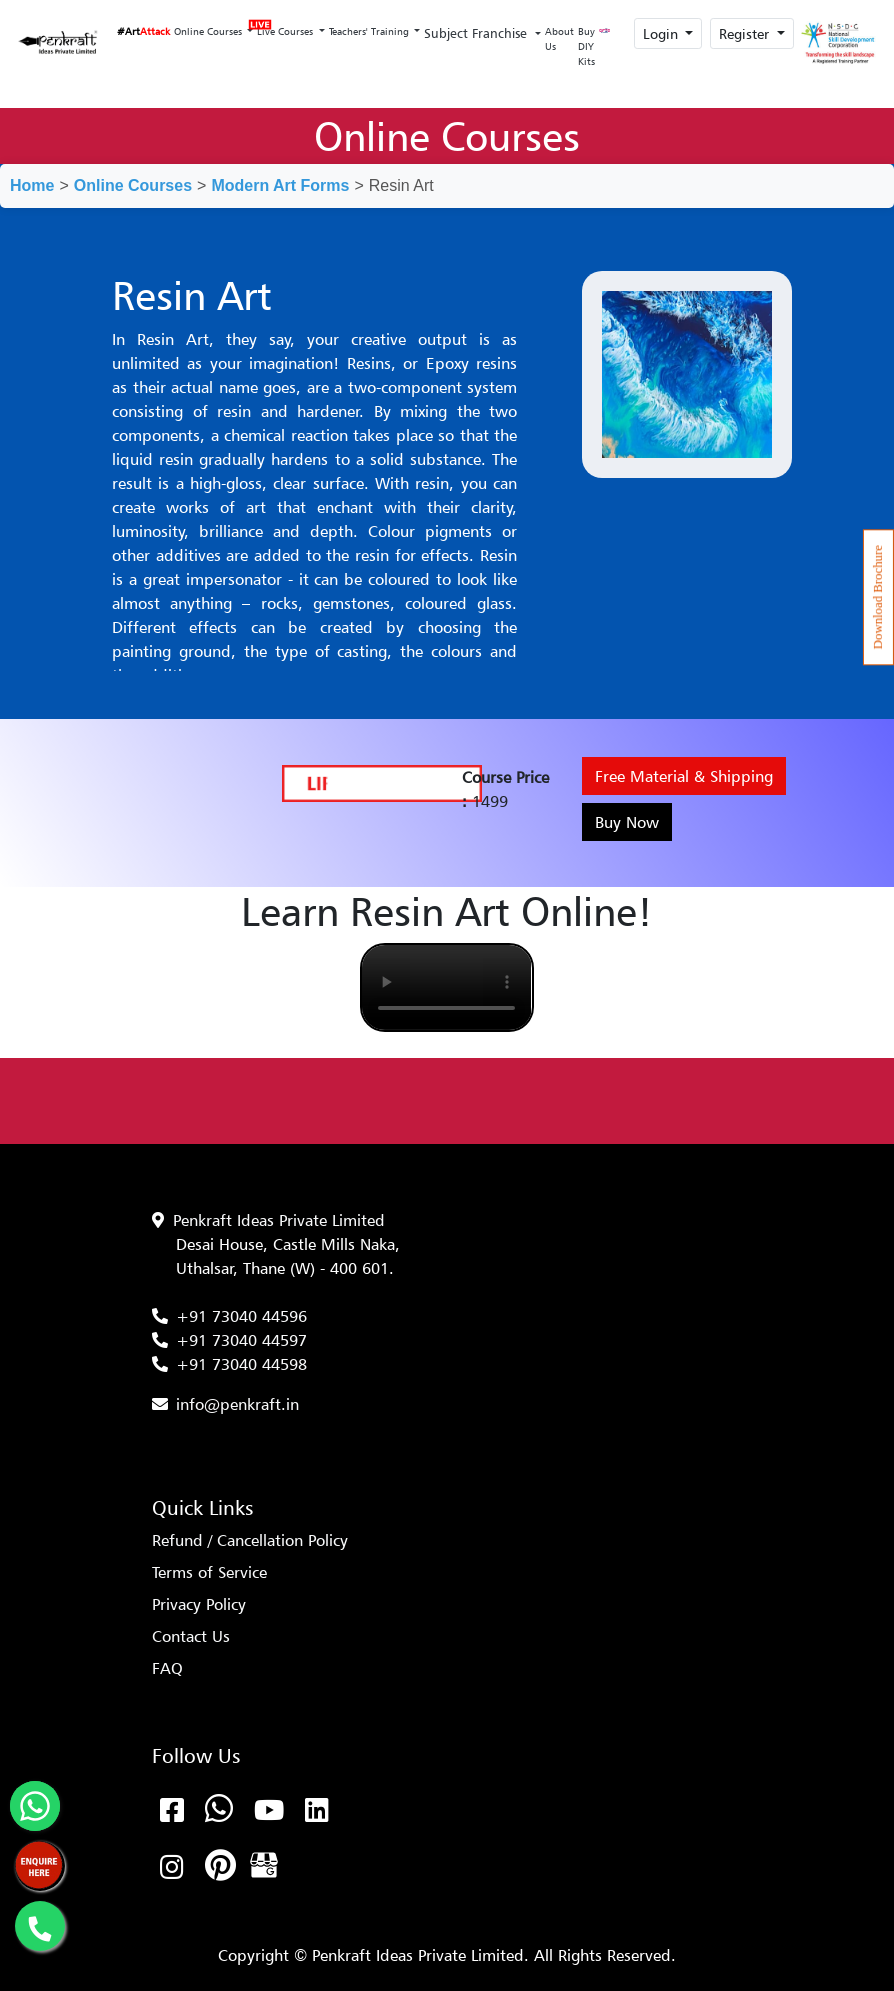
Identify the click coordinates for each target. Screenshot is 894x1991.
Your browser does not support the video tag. (446, 987)
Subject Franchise (477, 33)
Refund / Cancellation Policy (250, 1540)
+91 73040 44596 (241, 1316)
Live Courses (285, 25)
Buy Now (627, 822)
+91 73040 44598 (241, 1364)
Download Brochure (878, 597)
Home (32, 185)
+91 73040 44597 (241, 1340)
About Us (559, 38)
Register (746, 33)
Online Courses (209, 31)
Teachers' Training (370, 31)
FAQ (167, 1668)
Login (662, 33)
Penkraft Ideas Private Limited (279, 1220)
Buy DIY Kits (586, 46)
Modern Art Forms (280, 185)
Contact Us (191, 1636)
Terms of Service (209, 1572)
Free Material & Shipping (684, 776)
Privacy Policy (199, 1604)
